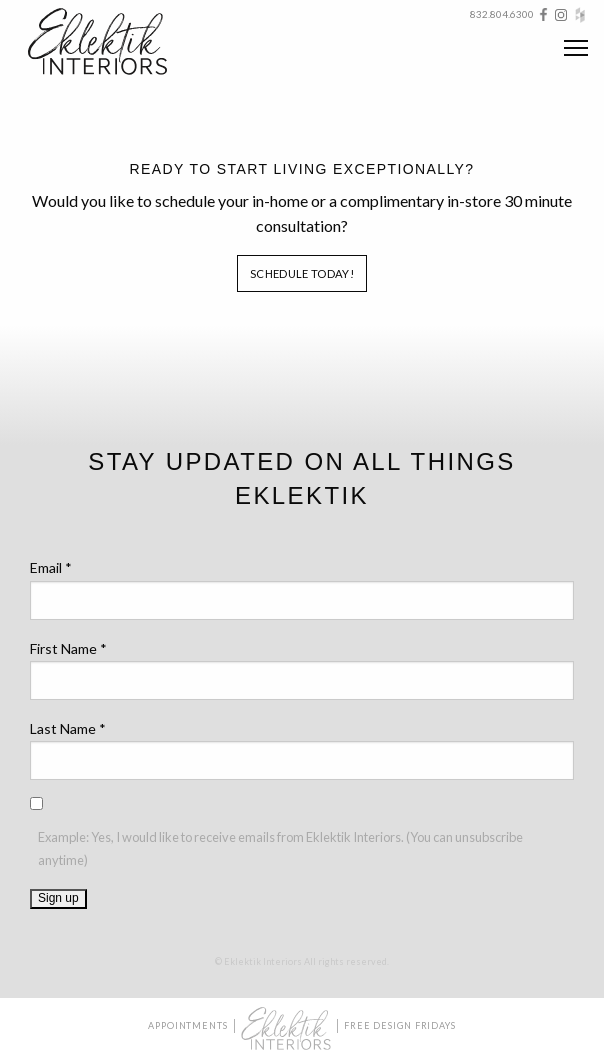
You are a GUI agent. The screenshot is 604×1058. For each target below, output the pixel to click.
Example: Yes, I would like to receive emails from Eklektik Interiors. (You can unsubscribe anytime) (280, 848)
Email (51, 567)
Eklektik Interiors (113, 41)
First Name (68, 648)
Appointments (188, 1025)
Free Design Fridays (400, 1025)
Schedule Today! (302, 273)
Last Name (68, 728)
